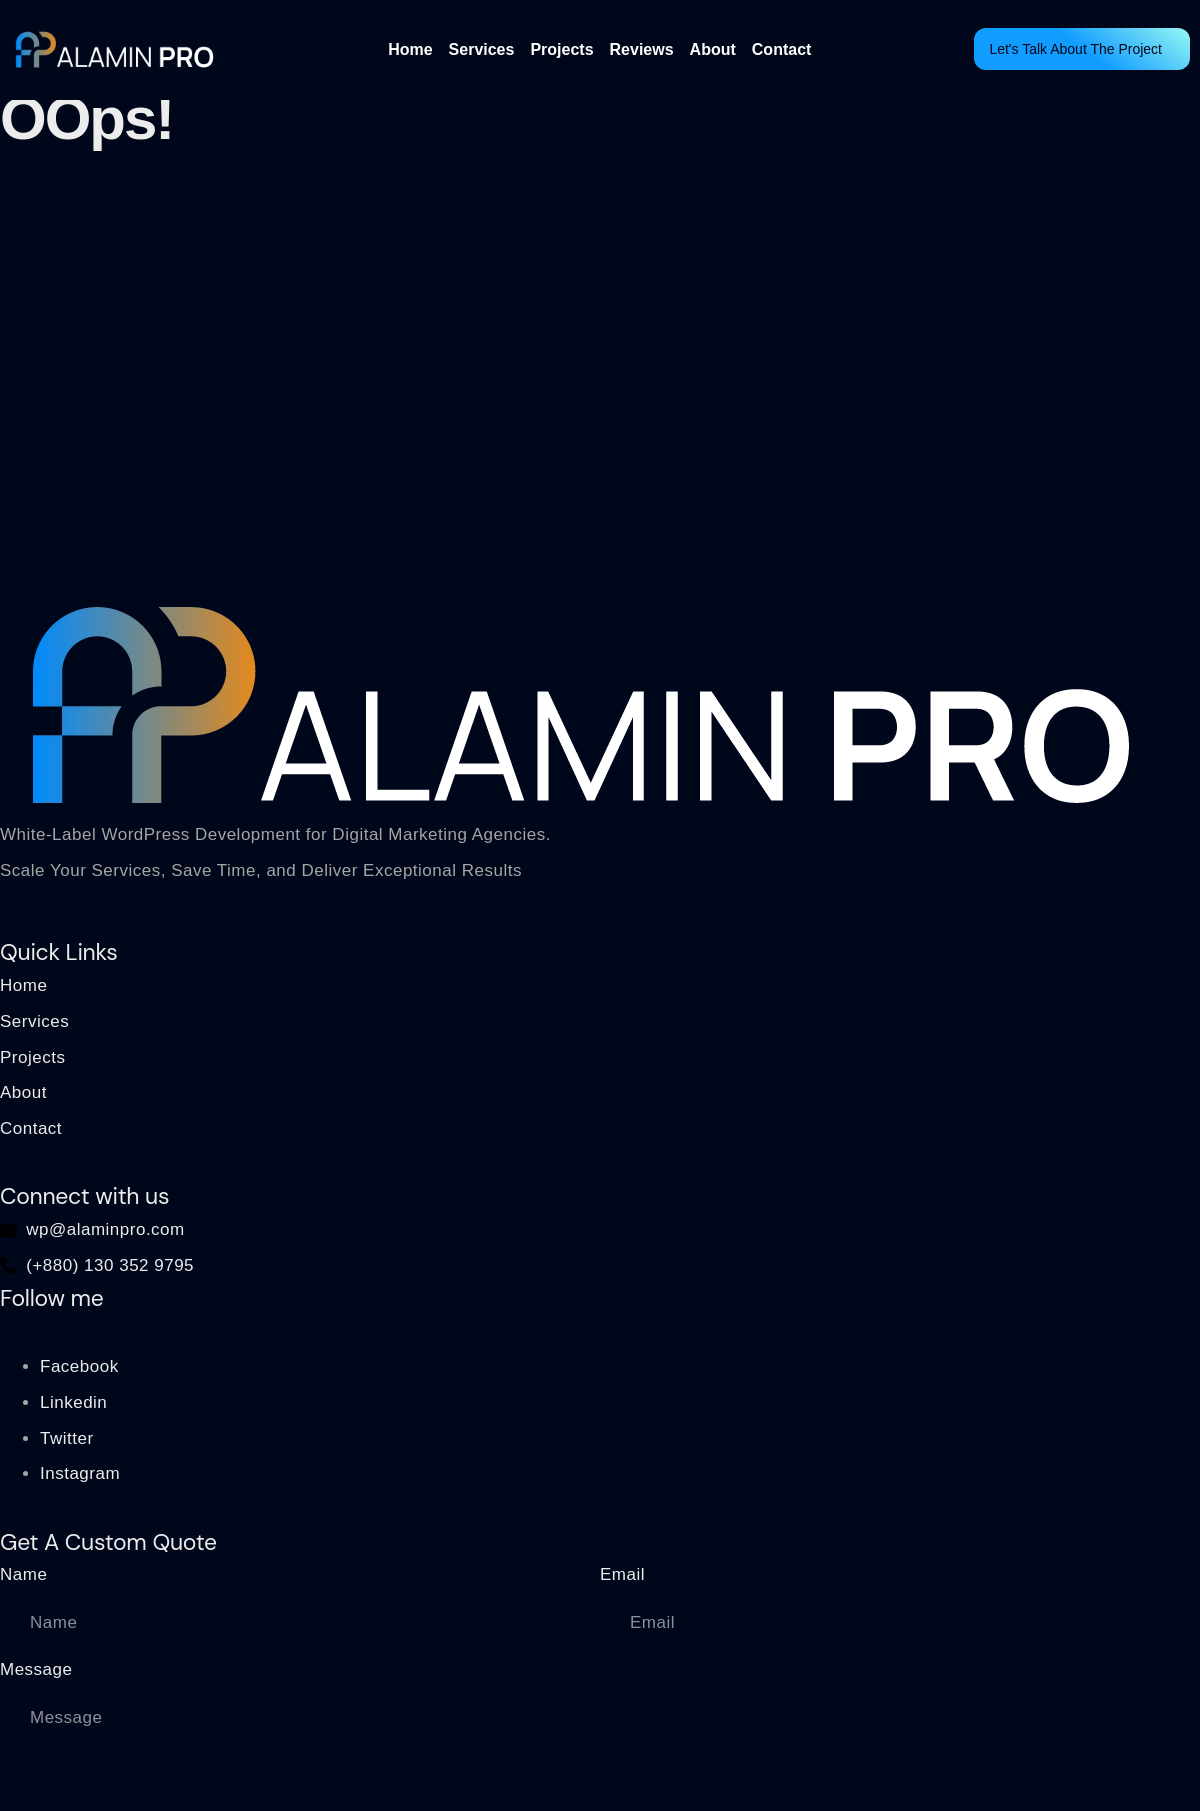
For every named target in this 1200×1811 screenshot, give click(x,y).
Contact (782, 49)
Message (36, 1669)
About (713, 49)
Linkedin (73, 1402)
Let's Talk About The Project (1075, 49)
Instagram (80, 1473)
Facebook (79, 1366)
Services (482, 49)
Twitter (67, 1438)
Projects (561, 49)
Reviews (642, 49)
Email (622, 1574)
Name (23, 1574)
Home (410, 49)
